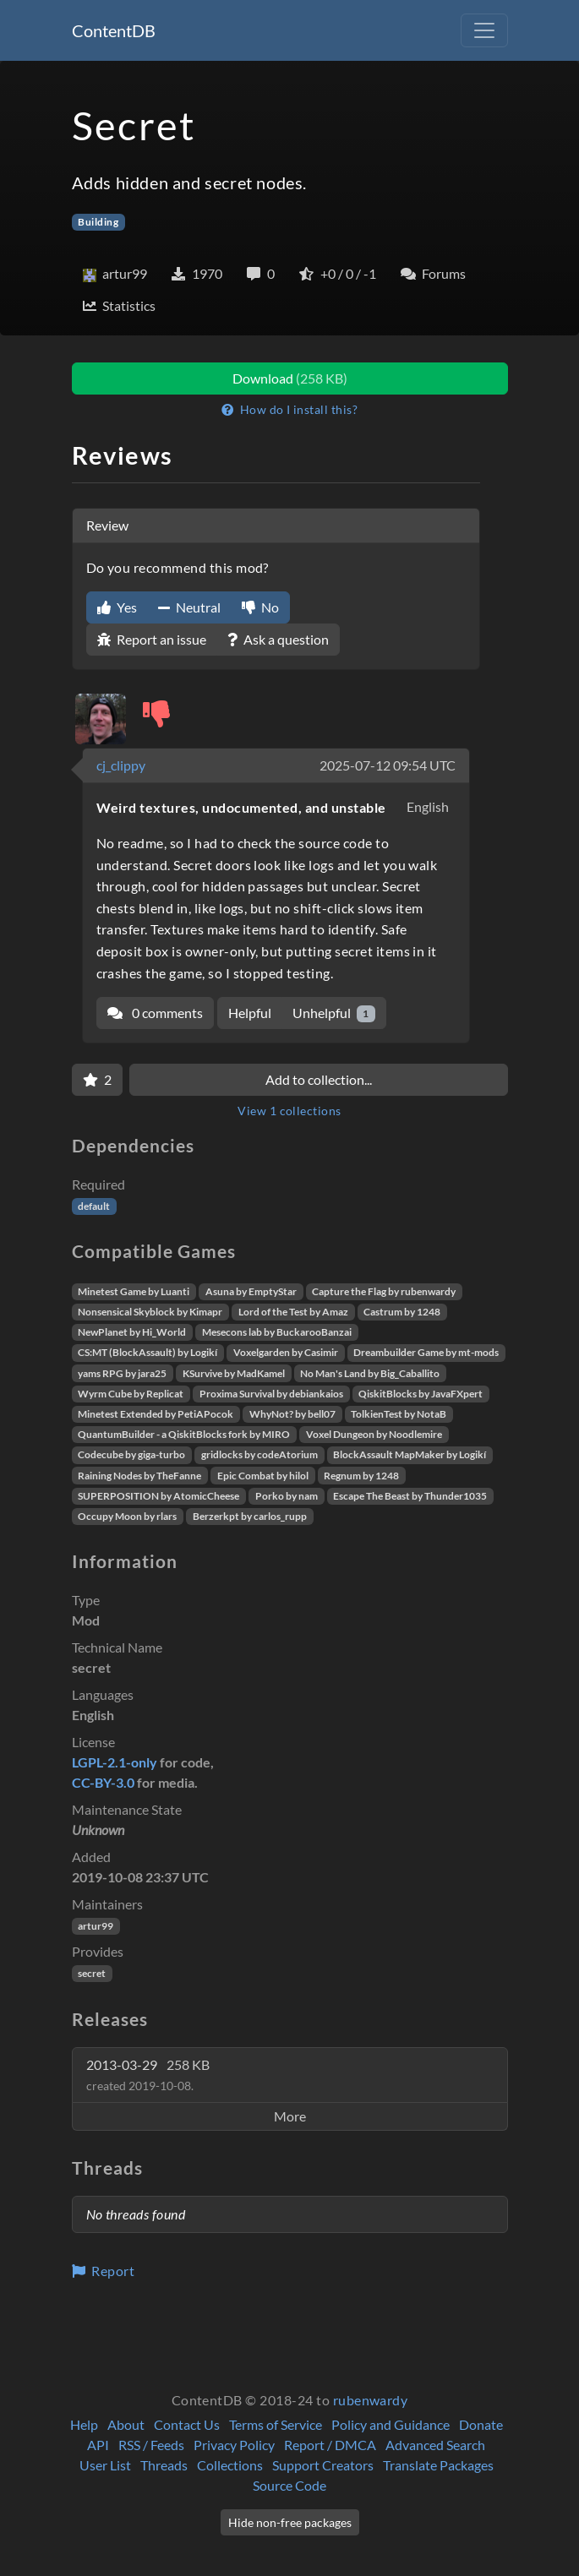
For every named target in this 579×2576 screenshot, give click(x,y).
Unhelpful (334, 1013)
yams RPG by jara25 (122, 1373)
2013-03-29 (148, 2074)
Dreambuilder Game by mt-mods (426, 1352)
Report (103, 2271)
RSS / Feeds (151, 2445)
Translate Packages (438, 2465)
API (98, 2445)
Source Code (289, 2485)
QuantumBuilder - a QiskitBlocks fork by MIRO (184, 1434)
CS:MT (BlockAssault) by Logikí (147, 1352)
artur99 (95, 1926)
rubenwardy (370, 2400)
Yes (117, 607)
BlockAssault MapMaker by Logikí (409, 1454)
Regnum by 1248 (361, 1475)
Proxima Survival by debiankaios (271, 1393)
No (260, 607)
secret (92, 1973)
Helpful (249, 1013)
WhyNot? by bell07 (292, 1414)
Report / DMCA (330, 2445)
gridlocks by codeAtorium (259, 1454)
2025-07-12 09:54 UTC (388, 765)
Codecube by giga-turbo (131, 1454)
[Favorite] (97, 1080)
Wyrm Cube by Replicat (130, 1393)
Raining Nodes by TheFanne (139, 1475)
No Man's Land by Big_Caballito (370, 1373)
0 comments (155, 1013)
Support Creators (323, 2465)
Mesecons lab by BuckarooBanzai (277, 1332)
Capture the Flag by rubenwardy (384, 1291)
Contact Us (187, 2424)
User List (105, 2465)
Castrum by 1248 (401, 1311)
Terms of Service (275, 2424)
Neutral (189, 607)
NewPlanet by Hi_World (132, 1332)
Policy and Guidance (390, 2424)
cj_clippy (120, 765)
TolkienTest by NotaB (398, 1414)
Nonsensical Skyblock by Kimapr (150, 1311)
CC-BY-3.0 (103, 1782)
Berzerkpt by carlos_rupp (250, 1516)
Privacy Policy (234, 2445)
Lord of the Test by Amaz (293, 1311)
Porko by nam (286, 1496)
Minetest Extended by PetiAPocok (155, 1414)
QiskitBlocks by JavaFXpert (420, 1393)
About (126, 2424)
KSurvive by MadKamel (234, 1373)
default (94, 1206)
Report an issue (151, 639)
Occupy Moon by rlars (127, 1516)
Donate (481, 2424)
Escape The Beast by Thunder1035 (410, 1496)
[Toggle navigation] (484, 30)
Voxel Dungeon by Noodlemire (374, 1434)
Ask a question (278, 639)
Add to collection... (318, 1079)
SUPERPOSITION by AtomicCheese (158, 1496)
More (290, 2116)
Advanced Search (435, 2445)
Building (98, 221)
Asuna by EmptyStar (251, 1291)
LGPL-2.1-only (114, 1762)
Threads (164, 2465)
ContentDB (114, 30)
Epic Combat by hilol (263, 1475)
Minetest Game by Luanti (133, 1291)
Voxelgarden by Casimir (285, 1352)
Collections (230, 2465)
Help (84, 2424)
